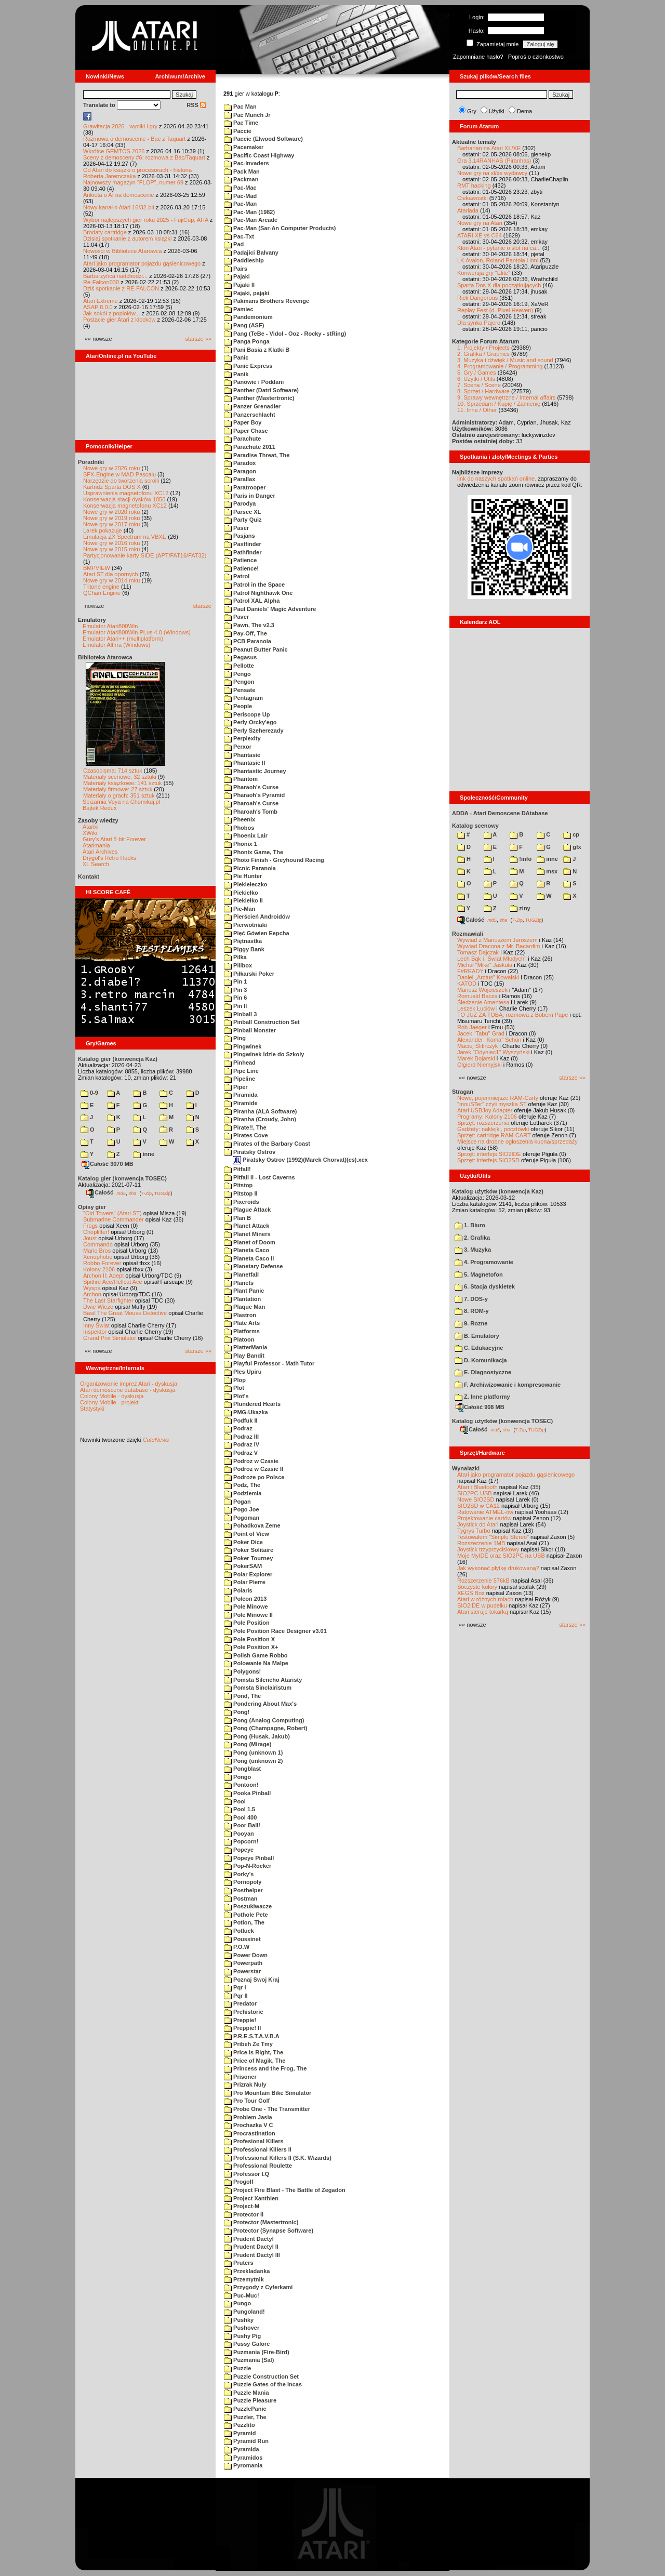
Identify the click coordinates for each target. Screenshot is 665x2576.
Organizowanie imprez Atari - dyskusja (128, 1383)
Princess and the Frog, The (265, 2068)
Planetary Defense (253, 1266)
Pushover (241, 2328)
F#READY (470, 971)
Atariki (91, 827)
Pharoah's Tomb (250, 811)
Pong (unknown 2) (253, 1761)
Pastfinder (242, 544)
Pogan (237, 1501)
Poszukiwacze (248, 1906)
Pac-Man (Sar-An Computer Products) (280, 228)
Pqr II (236, 1996)
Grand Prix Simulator (109, 1338)
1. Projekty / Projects (483, 347)
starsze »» (198, 339)
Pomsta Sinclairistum (257, 1687)
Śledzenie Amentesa (483, 1002)
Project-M (241, 2206)
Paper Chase (246, 431)
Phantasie (242, 755)
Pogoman (241, 1518)
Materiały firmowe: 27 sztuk (117, 789)
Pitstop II (241, 1193)
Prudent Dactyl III (252, 2255)
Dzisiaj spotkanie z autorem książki (127, 238)
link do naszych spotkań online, (496, 478)
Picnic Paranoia (250, 868)
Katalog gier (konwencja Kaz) (117, 1059)
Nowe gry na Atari (479, 223)
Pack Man (242, 171)
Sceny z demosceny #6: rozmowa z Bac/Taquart (144, 157)
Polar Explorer (248, 1574)
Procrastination (249, 2133)
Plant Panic (244, 1290)
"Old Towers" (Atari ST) (112, 1213)
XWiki (90, 833)
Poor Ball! (242, 1825)
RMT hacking (474, 185)
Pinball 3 (240, 1014)
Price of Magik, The (254, 2060)
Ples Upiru (242, 1372)
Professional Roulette (258, 2165)
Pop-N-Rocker (247, 1866)
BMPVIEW (96, 568)
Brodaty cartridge (105, 232)
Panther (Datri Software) (261, 390)
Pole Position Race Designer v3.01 (275, 1631)
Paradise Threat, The (256, 455)
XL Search (96, 864)
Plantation (242, 1299)
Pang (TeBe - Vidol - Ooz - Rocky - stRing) (285, 333)
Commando (98, 1244)
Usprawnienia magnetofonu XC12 (126, 493)
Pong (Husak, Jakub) (257, 1736)
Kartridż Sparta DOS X (112, 487)
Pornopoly (242, 1882)
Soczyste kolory (477, 1587)
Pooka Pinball (247, 1793)
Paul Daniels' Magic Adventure (270, 609)
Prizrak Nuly (245, 2084)
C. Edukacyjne (479, 1348)
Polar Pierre (244, 1582)
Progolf (239, 2182)
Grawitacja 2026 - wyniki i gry (120, 126)
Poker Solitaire (248, 1550)
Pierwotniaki (245, 925)
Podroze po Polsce (254, 1477)
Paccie (237, 131)
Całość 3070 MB (108, 1164)
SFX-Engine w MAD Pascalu (119, 474)
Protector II (243, 2214)
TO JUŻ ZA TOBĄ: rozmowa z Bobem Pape (512, 1015)
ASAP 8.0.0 (98, 307)
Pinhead (240, 1062)
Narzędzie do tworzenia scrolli (121, 480)
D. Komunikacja (481, 1360)
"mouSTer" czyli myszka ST (492, 1104)
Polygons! (242, 1671)
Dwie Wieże (98, 1307)
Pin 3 (235, 990)
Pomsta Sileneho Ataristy (263, 1680)
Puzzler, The (245, 2417)
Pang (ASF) (244, 325)
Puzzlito (239, 2425)
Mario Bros (97, 1250)
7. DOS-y (471, 1299)
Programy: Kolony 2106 (487, 1116)
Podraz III (241, 1436)
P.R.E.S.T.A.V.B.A (252, 2036)
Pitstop (238, 1185)
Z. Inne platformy (482, 1396)
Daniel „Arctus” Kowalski (488, 977)
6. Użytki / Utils (476, 379)
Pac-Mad (240, 196)
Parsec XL (242, 512)
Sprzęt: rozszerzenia (483, 1123)
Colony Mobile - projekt (109, 1402)
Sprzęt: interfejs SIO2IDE (489, 1154)
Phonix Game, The (253, 852)
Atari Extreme (100, 301)
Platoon (239, 1339)
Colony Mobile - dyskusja (111, 1396)
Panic (236, 357)
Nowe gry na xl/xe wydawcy (492, 173)
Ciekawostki (472, 198)
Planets (239, 1283)
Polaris (238, 1590)
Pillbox (238, 965)
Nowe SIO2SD (476, 1499)
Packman (241, 179)
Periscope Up (247, 714)
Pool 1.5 (239, 1809)
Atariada (467, 210)
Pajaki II (239, 285)
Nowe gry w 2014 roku (111, 580)
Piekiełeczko (246, 884)
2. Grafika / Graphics (483, 354)
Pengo (237, 674)
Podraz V (241, 1453)
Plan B (237, 1218)
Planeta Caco (246, 1250)
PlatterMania (245, 1347)
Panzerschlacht (249, 414)
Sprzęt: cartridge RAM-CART (493, 1135)
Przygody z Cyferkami (258, 2287)
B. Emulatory (477, 1336)
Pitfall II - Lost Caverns (259, 1177)
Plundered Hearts (252, 1404)
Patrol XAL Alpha (252, 600)
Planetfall (241, 1274)
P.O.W (236, 1947)
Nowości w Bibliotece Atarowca (122, 251)
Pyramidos (243, 2457)
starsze (202, 606)
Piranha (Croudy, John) (260, 1119)
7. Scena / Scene (479, 385)
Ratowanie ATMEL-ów (485, 1512)
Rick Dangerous (477, 298)
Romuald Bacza (477, 996)
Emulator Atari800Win (110, 626)
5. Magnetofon (479, 1274)
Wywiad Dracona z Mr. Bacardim (498, 946)
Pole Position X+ (251, 1647)
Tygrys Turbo (473, 1531)
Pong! (236, 1712)
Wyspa (92, 1288)
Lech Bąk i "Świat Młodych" (491, 958)
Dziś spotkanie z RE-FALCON (121, 288)
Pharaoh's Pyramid (254, 795)
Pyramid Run (246, 2441)
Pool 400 (240, 1817)
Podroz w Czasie (251, 1461)
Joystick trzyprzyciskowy (488, 1549)
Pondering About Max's (260, 1704)
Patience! (241, 568)
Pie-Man (239, 909)
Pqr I (235, 1987)
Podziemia (242, 1493)
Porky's (239, 1874)
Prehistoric (243, 2012)
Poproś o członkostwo (536, 57)
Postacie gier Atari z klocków (119, 319)
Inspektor (95, 1332)
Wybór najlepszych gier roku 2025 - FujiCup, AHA (145, 220)
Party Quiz (242, 519)
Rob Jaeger (472, 1027)
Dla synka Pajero (478, 323)
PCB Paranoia (247, 641)
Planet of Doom (249, 1242)
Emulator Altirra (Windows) (116, 645)
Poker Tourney (248, 1558)
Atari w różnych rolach (485, 1599)
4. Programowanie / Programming (499, 366)
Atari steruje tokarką (482, 1612)
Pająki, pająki (246, 293)
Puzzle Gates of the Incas (263, 2384)
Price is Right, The (253, 2052)
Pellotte (239, 665)
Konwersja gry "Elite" (483, 273)
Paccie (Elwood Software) (263, 139)
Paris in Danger (249, 496)
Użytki (496, 111)
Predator (240, 2003)
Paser (236, 528)
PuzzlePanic (245, 2409)
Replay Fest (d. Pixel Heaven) (495, 310)
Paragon (240, 471)
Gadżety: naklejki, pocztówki (493, 1129)
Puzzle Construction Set (261, 2376)
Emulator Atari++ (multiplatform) (123, 638)
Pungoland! (244, 2311)
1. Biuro (470, 1225)
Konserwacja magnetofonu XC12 (125, 505)
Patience (240, 560)
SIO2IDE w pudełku (482, 1605)
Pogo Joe (241, 1509)
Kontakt (88, 876)
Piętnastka (243, 941)
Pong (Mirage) (247, 1744)
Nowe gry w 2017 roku (111, 524)
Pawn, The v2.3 (249, 625)
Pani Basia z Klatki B (256, 350)
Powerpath (243, 1963)
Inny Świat (96, 1325)
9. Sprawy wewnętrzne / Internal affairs (506, 397)
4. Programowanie (484, 1262)
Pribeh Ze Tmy (248, 2044)
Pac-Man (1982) (249, 212)
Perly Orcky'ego (250, 722)
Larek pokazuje (102, 530)
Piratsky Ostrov (249, 1152)
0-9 (89, 1093)
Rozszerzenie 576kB (483, 1580)
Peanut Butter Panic (256, 649)
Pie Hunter (243, 876)
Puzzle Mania (246, 2392)
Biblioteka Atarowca (105, 657)
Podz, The (242, 1485)
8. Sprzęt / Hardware (483, 391)
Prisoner (240, 2077)
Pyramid (240, 2433)
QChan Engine (102, 593)
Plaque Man (244, 1307)
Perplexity (242, 738)
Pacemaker (243, 147)
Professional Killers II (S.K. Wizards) (277, 2158)
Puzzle (237, 2368)
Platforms (242, 1331)
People (238, 706)
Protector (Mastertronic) (261, 2222)
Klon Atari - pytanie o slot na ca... (499, 248)
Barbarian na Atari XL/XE (489, 148)
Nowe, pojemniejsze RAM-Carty (497, 1098)
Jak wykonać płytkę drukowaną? (498, 1568)
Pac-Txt (239, 236)
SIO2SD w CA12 (478, 1506)
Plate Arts (242, 1323)
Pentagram (243, 698)
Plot (234, 1388)
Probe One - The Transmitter (267, 2109)
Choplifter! (96, 1232)
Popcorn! (241, 1841)
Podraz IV (241, 1444)
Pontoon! (241, 1785)
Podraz (238, 1428)
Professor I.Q (246, 2174)
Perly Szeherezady (254, 730)
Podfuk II (241, 1420)
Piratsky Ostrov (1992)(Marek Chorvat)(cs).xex (300, 1160)
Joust (90, 1238)
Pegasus (240, 657)
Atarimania (96, 845)
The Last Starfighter (108, 1300)
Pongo (237, 1777)
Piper (236, 1087)
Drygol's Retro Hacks (109, 858)
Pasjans (239, 536)
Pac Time (241, 122)
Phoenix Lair (246, 835)
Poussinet (242, 1939)
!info (520, 859)
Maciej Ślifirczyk (477, 1046)
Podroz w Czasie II (253, 1469)
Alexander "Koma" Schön (489, 1040)
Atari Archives (100, 851)
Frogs (90, 1226)
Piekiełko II (243, 900)
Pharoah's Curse (251, 803)
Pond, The (242, 1696)
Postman (241, 1898)
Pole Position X (249, 1639)
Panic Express (248, 366)
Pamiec (239, 309)
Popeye (239, 1850)
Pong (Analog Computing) (264, 1720)
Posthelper (243, 1890)
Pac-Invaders (246, 163)
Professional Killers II (257, 2149)
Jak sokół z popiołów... (111, 313)
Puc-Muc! (241, 2295)
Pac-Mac (240, 187)
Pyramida (241, 2449)
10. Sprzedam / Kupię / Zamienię (498, 404)
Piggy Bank (244, 949)
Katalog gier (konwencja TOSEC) (122, 1178)
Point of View (246, 1534)
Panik (236, 374)
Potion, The (244, 1922)
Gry (471, 111)
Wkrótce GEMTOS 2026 (113, 151)
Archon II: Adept (104, 1275)
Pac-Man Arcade (250, 220)
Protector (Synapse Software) (268, 2230)
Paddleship (244, 260)
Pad (234, 244)
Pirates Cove (246, 1135)
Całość (99, 1192)
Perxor (237, 746)
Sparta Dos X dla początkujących (499, 285)
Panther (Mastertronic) (259, 398)
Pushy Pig (242, 2336)
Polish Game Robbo (256, 1655)
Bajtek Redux (99, 808)
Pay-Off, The (245, 633)
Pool (235, 1801)
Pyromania (243, 2465)
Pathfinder (242, 552)
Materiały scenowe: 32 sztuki (119, 777)
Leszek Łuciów (476, 1008)
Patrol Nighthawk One (258, 593)
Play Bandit (244, 1355)
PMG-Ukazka (246, 1412)
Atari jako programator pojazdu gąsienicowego (142, 263)
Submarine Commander (113, 1219)
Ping (235, 1038)
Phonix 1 (240, 844)
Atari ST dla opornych (110, 574)
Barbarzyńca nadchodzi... (115, 276)
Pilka (235, 957)
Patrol (236, 576)
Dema (524, 111)
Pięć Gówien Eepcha (256, 933)
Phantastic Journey (255, 771)
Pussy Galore (247, 2344)
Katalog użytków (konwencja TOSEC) (502, 1421)
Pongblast (242, 1768)
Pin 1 (235, 981)
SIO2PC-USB (474, 1493)
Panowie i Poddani (254, 382)
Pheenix (239, 819)
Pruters (239, 2263)
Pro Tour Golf (247, 2100)
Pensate (239, 690)
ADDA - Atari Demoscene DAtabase (500, 813)
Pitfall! (237, 1169)
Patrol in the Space (254, 584)
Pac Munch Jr (247, 115)
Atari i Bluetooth (477, 1487)
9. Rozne (471, 1323)
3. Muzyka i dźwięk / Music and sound (505, 360)
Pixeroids (241, 1202)
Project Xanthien (251, 2198)
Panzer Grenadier (252, 406)
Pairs (235, 268)
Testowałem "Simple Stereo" (493, 1537)
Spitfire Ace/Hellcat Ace (112, 1282)
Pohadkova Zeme (252, 1525)
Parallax (239, 479)
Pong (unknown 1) (253, 1752)
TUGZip (162, 1193)
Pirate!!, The (245, 1127)
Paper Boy (242, 422)
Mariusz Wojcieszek (482, 990)
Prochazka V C (248, 2125)
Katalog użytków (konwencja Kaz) (497, 1191)
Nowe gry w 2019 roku (111, 518)
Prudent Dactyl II (251, 2246)
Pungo (237, 2303)
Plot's (236, 1396)
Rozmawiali (467, 934)
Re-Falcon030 (101, 282)
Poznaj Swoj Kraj (252, 1979)
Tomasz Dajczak (478, 952)
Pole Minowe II (248, 1615)
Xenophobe (97, 1257)
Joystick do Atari (477, 1524)
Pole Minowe (246, 1606)
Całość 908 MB (480, 1407)
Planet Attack (246, 1226)
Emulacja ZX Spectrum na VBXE (124, 537)
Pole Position (247, 1622)
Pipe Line (241, 1071)
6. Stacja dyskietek (485, 1286)
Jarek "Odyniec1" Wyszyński (493, 1052)
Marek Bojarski (476, 1058)
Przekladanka (247, 2271)
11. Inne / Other (477, 410)
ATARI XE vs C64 (479, 235)
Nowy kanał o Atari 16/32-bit (118, 207)
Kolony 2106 (99, 1269)
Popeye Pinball (249, 1858)
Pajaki (237, 276)
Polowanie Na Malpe (256, 1663)
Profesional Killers (254, 2141)
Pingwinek (242, 1046)
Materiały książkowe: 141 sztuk (122, 783)
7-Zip (146, 1193)
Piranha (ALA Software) (260, 1111)
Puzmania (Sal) (249, 2360)
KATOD (466, 983)
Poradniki (91, 462)
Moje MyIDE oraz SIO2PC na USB (501, 1555)
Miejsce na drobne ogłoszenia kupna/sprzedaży (517, 1141)
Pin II (235, 1006)
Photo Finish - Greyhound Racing (274, 860)
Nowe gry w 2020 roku (111, 512)
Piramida (241, 1095)
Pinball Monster (250, 1030)
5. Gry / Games (476, 372)
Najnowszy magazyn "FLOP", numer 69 (133, 182)
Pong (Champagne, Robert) (265, 1728)
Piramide (241, 1103)
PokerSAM (243, 1566)
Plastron (240, 1315)
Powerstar (242, 1971)
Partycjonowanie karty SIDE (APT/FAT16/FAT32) (144, 555)
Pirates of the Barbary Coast (267, 1143)
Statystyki (92, 1408)
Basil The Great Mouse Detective (125, 1313)
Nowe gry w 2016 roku (111, 543)
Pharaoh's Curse (251, 787)
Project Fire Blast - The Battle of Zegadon (284, 2190)
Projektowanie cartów (484, 1518)
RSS (196, 105)
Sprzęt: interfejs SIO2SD (488, 1160)
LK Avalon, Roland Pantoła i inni (497, 260)
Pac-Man (240, 204)
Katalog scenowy (475, 825)
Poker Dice (243, 1542)
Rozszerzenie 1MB (481, 1543)
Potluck (239, 1931)
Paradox (240, 463)
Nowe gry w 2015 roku (111, 549)
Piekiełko (241, 892)
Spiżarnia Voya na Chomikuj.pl (121, 802)
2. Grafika (472, 1237)
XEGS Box (471, 1593)
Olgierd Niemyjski (479, 1064)
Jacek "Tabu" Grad (480, 1033)
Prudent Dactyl (249, 2239)
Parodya (240, 503)
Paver (236, 617)
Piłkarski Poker (249, 974)
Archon (92, 1294)
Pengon (239, 682)
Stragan (462, 1091)
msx (547, 871)
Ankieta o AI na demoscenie (118, 195)
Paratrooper (244, 487)
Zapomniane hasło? (478, 57)
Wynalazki (466, 1468)
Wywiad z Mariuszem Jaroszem (497, 940)
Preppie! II (242, 2028)
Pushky (239, 2320)
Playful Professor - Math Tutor (269, 1363)
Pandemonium (248, 317)
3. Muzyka (473, 1249)
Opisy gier (92, 1207)
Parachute (242, 438)
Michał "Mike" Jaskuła (484, 965)
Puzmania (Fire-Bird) (256, 2352)
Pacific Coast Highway (259, 155)
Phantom (241, 779)
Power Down (246, 1955)
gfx (572, 847)
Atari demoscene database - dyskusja (127, 1390)
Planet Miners (247, 1234)
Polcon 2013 (245, 1599)
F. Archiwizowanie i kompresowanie (508, 1385)
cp (571, 834)
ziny (520, 908)
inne (143, 1154)
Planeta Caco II (249, 1258)
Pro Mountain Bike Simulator (267, 2093)
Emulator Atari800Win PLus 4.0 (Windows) (137, 632)
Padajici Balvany (251, 252)
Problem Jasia (248, 2117)
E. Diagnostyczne (483, 1372)
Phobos (239, 828)
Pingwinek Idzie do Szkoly (264, 1054)
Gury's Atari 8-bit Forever (114, 839)
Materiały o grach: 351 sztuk (119, 795)
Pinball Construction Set (262, 1022)
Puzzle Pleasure (250, 2400)
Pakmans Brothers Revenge (266, 301)
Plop (235, 1380)
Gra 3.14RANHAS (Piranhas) (494, 160)
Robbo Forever (102, 1263)
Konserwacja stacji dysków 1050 (124, 499)
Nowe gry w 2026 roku (111, 468)
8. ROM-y (472, 1311)
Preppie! (240, 2020)
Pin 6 (235, 997)
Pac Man (240, 106)
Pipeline (239, 1078)
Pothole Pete (246, 1914)
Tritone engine (101, 586)
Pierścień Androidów (257, 916)
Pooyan (239, 1833)
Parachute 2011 (249, 447)
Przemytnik (244, 2279)
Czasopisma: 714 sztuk (112, 770)
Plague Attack (247, 1209)
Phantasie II (244, 763)
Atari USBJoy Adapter (484, 1110)
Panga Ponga (247, 341)
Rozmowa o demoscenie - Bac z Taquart (134, 139)
